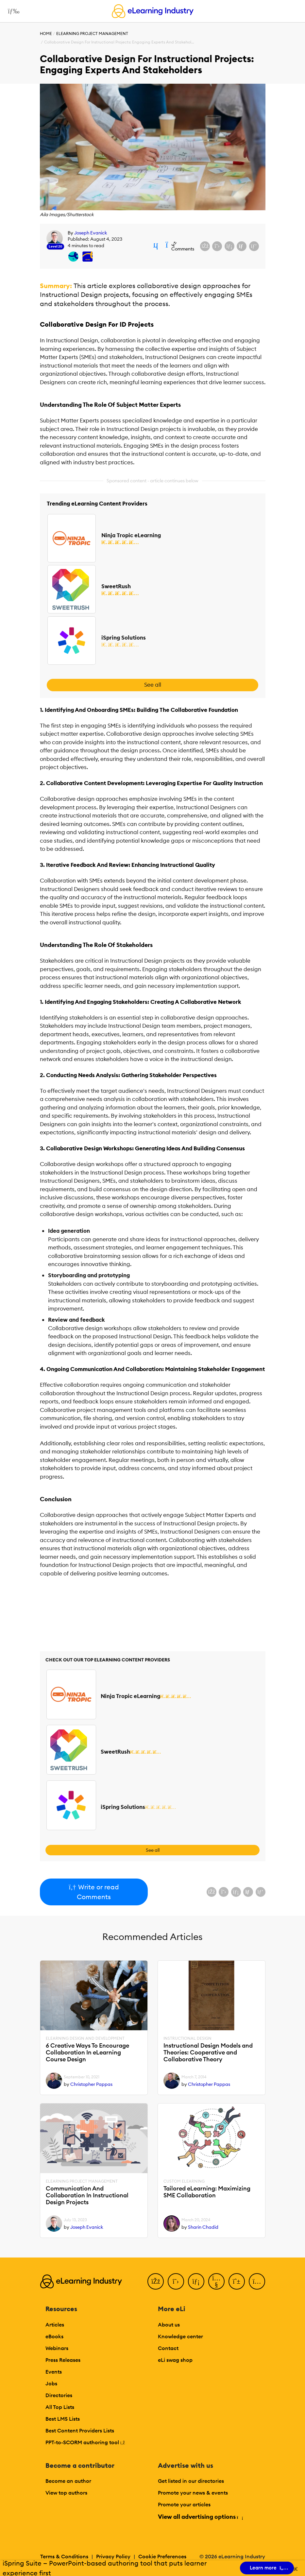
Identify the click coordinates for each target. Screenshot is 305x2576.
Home (46, 33)
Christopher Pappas (91, 2084)
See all (152, 684)
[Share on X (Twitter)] (217, 246)
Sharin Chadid (203, 2227)
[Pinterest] (237, 2281)
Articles (54, 2324)
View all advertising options (200, 2516)
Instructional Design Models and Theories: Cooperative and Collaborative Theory (208, 2052)
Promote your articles (184, 2504)
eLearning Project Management (92, 33)
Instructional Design (187, 2038)
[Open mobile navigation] (12, 11)
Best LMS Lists (62, 2418)
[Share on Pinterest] (254, 246)
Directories (58, 2395)
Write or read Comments (93, 1892)
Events (53, 2371)
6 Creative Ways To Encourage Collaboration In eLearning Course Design (87, 2052)
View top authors (66, 2492)
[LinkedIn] (196, 2281)
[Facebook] (155, 2281)
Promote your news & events (193, 2492)
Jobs (51, 2383)
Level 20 (55, 246)
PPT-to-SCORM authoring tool (85, 2442)
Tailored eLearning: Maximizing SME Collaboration (206, 2192)
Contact (168, 2348)
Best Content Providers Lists (79, 2430)
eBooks (54, 2336)
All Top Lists (59, 2407)
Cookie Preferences (162, 2556)
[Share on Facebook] (205, 246)
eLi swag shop (175, 2360)
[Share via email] (241, 246)
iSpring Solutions (123, 637)
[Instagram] (257, 2281)
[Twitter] (176, 2281)
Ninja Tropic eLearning (131, 535)
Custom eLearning (184, 2181)
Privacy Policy (113, 2556)
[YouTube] (216, 2281)
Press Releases (62, 2360)
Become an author (68, 2481)
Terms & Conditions (64, 2556)
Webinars (56, 2348)
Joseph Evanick (90, 233)
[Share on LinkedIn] (229, 246)
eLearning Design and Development (85, 2038)
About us (169, 2324)
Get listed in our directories (191, 2481)
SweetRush (116, 586)
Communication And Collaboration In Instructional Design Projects (87, 2195)
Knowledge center (180, 2336)
